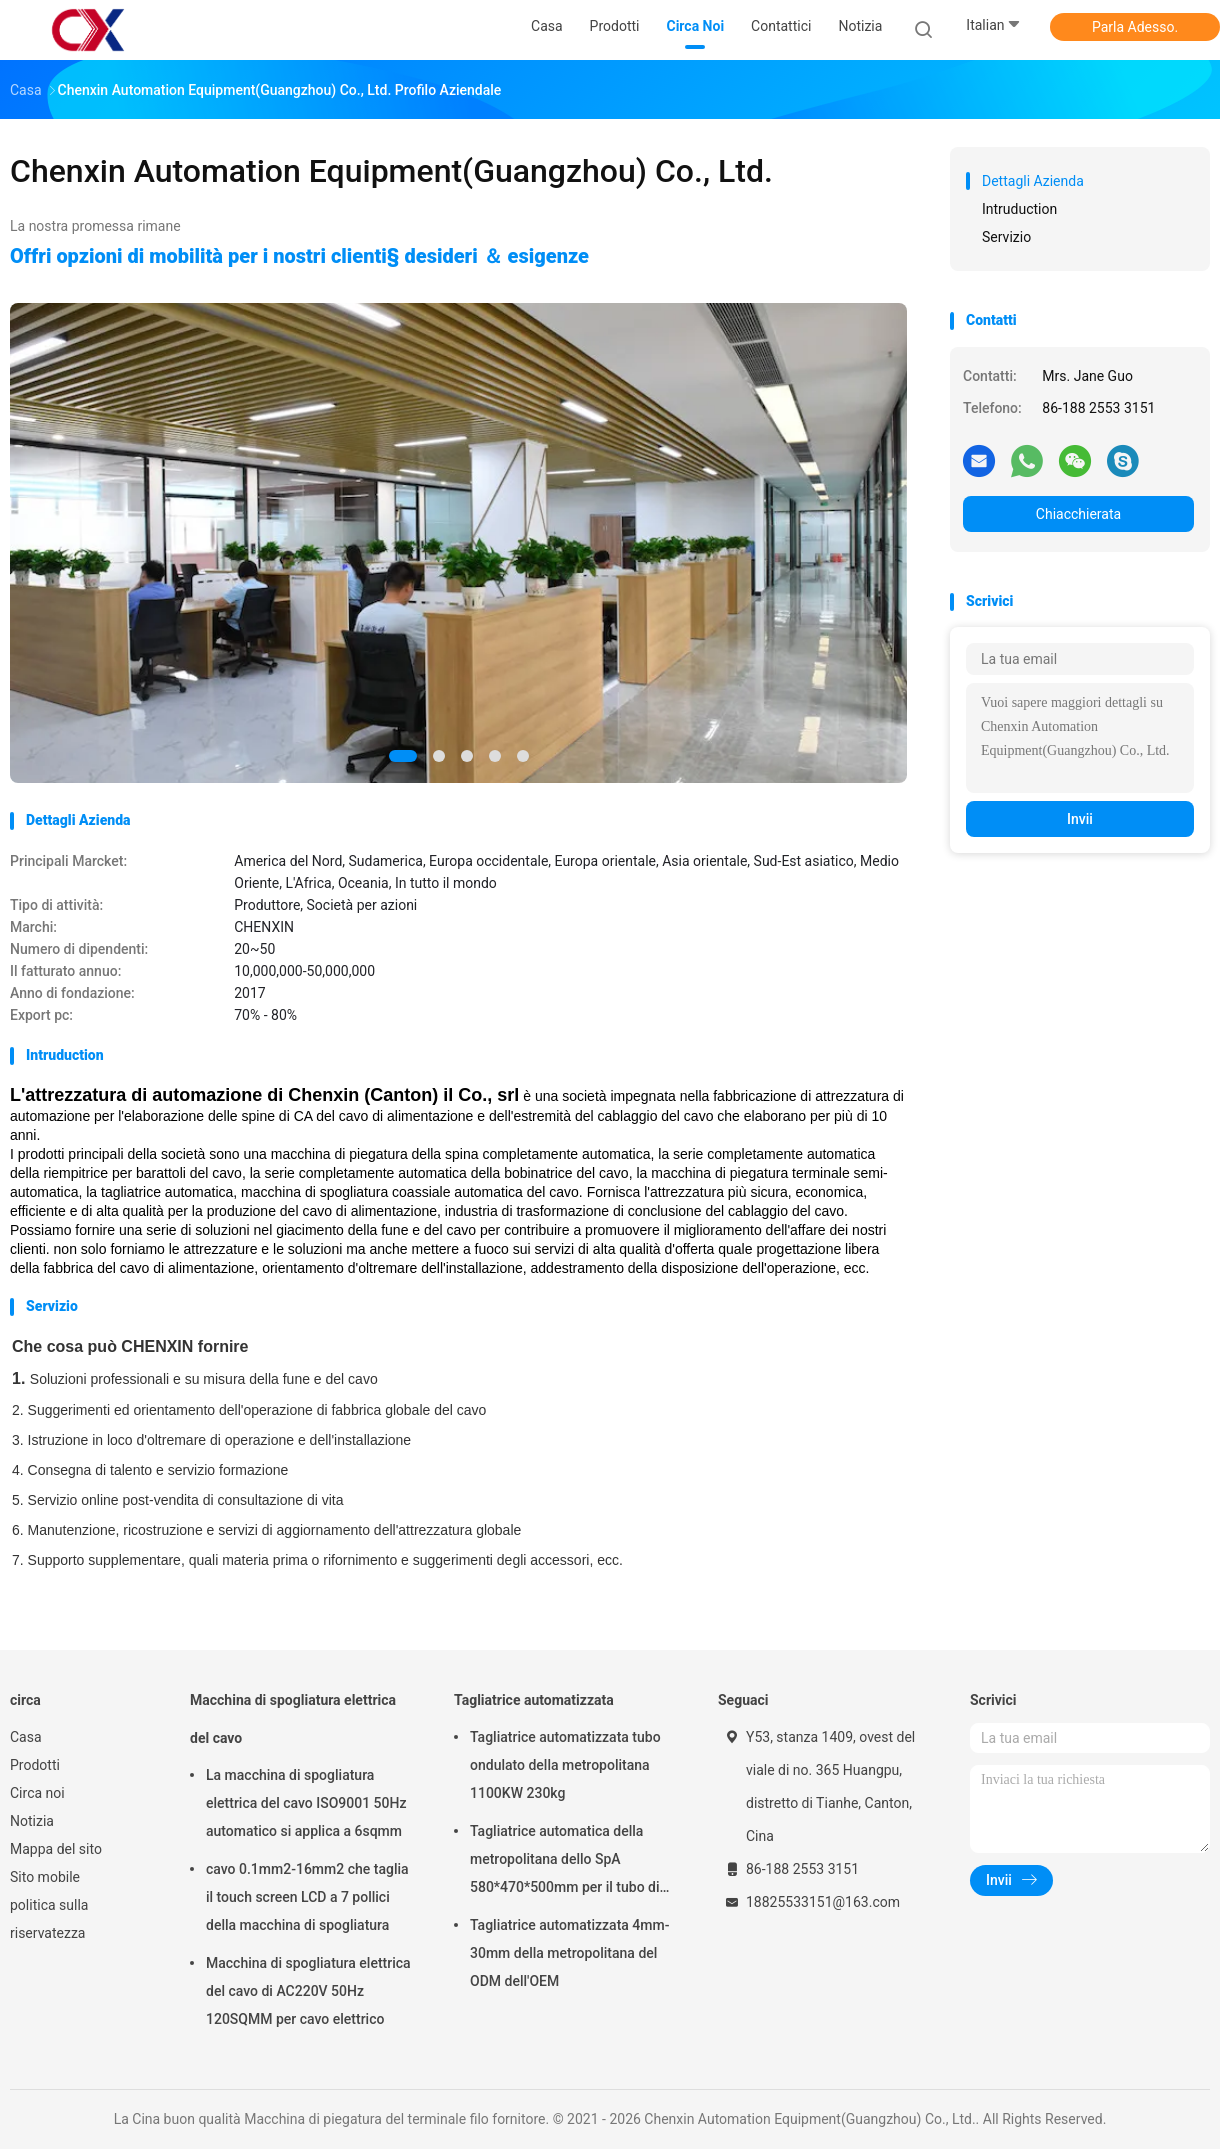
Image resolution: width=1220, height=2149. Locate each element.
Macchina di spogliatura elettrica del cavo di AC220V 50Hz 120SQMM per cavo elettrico (308, 1991)
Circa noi (37, 1793)
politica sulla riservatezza (49, 1919)
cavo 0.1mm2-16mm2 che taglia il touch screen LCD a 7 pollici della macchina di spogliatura (307, 1897)
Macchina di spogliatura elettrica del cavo (293, 1719)
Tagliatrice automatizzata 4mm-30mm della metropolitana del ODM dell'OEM (569, 1953)
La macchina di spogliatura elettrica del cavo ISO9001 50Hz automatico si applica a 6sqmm (306, 1803)
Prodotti (35, 1765)
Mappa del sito (56, 1849)
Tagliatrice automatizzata (534, 1700)
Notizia (32, 1821)
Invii (1080, 819)
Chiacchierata (1078, 514)
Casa (26, 1737)
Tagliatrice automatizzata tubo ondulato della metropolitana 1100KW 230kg (565, 1765)
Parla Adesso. (1135, 27)
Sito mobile (45, 1877)
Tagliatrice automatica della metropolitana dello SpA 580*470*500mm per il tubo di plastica (565, 1862)
